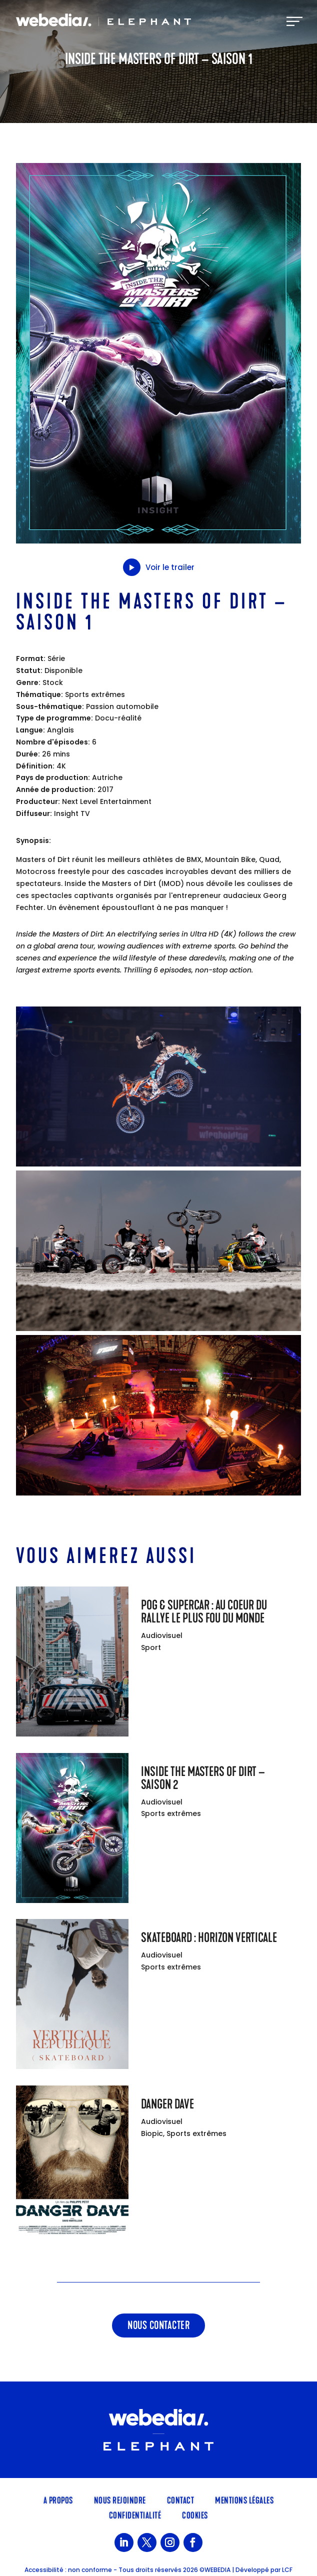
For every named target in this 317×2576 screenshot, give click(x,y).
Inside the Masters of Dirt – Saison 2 (203, 1778)
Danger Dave (167, 2104)
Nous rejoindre (120, 2499)
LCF (287, 2570)
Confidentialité (135, 2514)
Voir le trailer (158, 567)
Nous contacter (159, 2325)
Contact (180, 2499)
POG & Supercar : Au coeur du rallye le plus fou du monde (204, 1611)
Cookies (195, 2514)
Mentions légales (244, 2499)
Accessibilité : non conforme (68, 2570)
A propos (58, 2499)
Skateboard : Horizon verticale (209, 1938)
